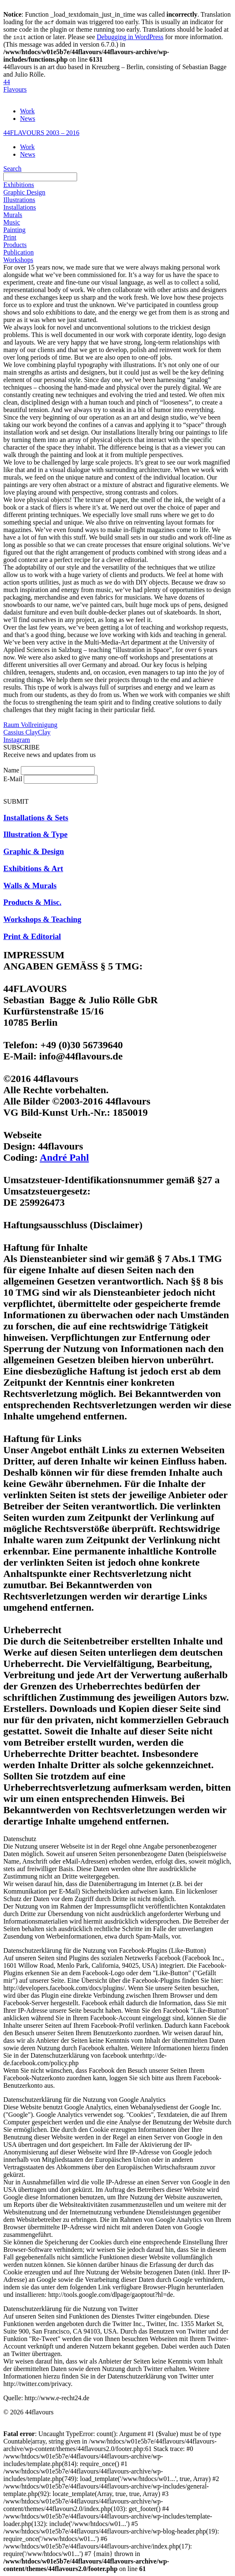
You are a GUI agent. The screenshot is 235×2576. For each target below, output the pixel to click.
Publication (18, 252)
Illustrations (19, 199)
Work (27, 111)
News (27, 118)
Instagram (16, 739)
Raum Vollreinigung (30, 724)
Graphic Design (24, 192)
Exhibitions (18, 184)
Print (9, 237)
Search (12, 168)
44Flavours (15, 85)
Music (11, 222)
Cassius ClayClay (26, 732)
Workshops (18, 259)
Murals (12, 214)
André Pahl (64, 1157)
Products (15, 244)
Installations (19, 207)
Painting (14, 229)
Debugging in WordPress (130, 36)
